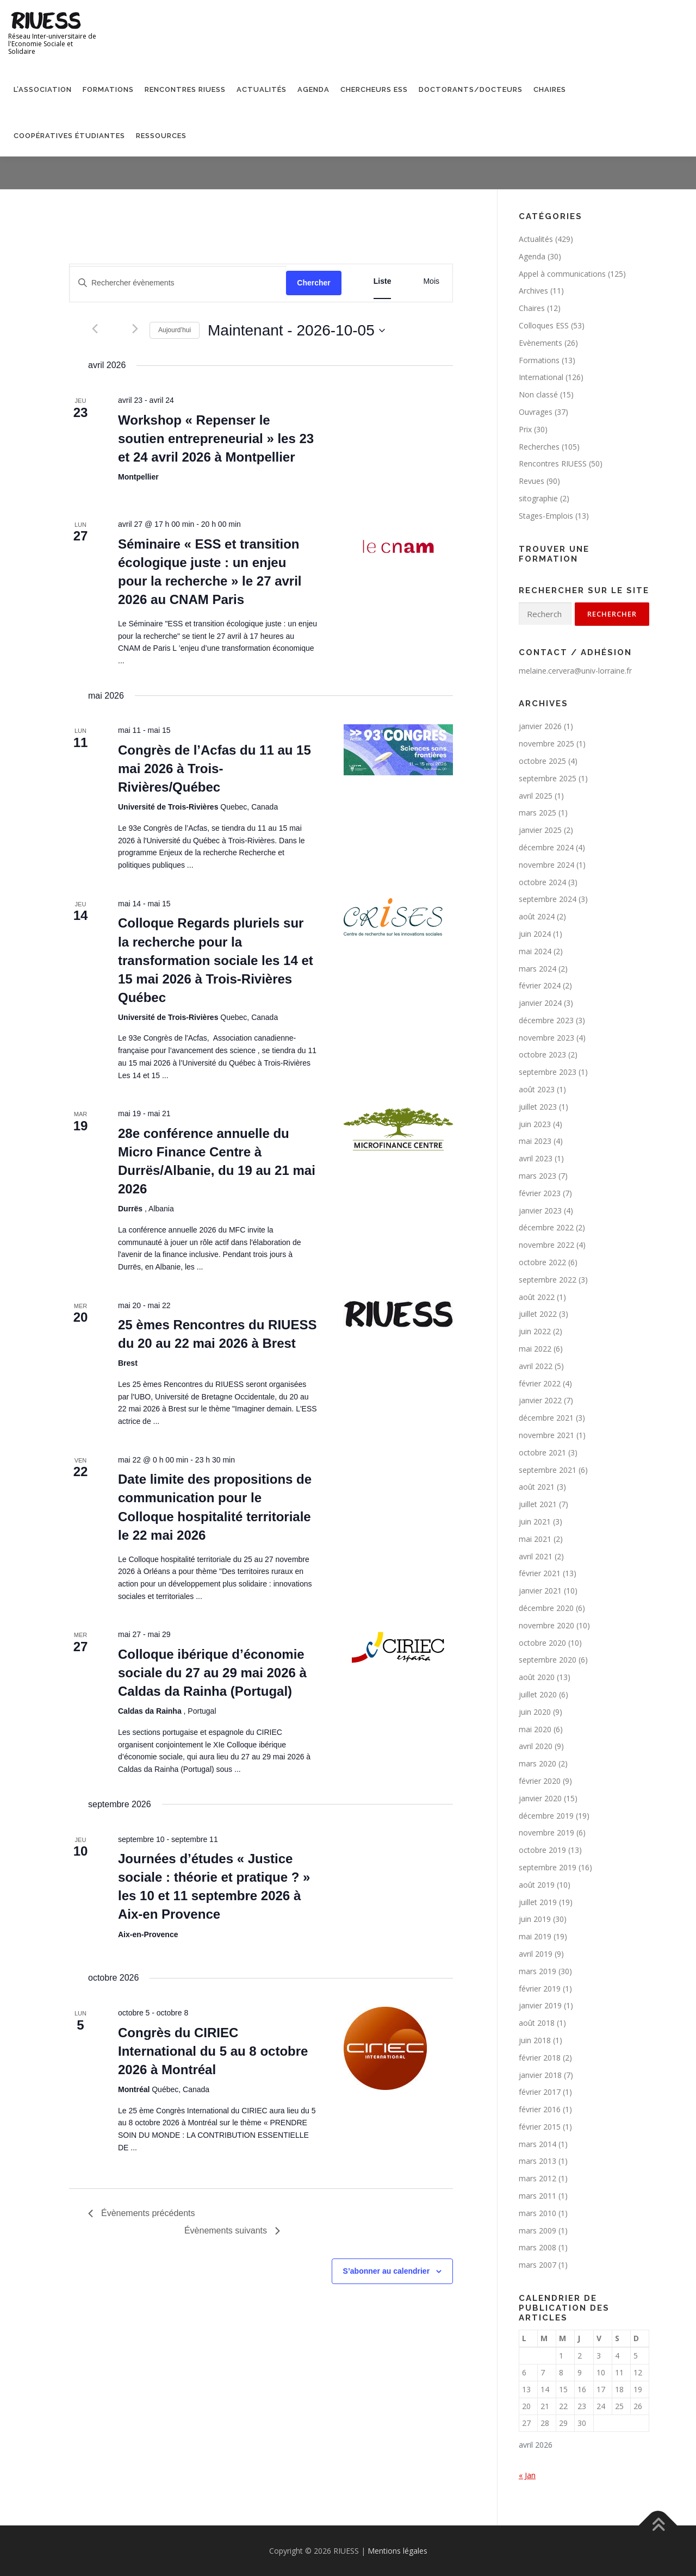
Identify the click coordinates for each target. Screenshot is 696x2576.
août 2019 (537, 1885)
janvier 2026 (540, 726)
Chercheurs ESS (374, 89)
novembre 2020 (546, 1625)
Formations (108, 89)
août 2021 (537, 1487)
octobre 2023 (542, 1054)
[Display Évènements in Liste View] (382, 281)
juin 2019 (535, 1919)
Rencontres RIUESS (185, 89)
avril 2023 (535, 1158)
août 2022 (537, 1297)
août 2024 (537, 916)
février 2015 (540, 2126)
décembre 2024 (546, 847)
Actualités (262, 89)
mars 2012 (537, 2178)
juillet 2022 (538, 1314)
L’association (43, 89)
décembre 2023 (546, 1020)
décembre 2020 (546, 1608)
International (541, 377)
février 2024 (540, 985)
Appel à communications (562, 274)
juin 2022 (535, 1331)
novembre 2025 (546, 743)
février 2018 (540, 2057)
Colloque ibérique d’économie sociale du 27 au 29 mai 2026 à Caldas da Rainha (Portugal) (212, 1672)
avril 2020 (535, 1746)
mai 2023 (535, 1141)
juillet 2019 (538, 1902)
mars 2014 (537, 2144)
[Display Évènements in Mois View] (431, 281)
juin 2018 (535, 2040)
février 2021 (540, 1573)
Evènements (540, 343)
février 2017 (540, 2092)
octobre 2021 (542, 1452)
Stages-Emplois (546, 516)
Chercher (313, 282)
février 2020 (540, 1781)
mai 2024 (535, 951)
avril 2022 (535, 1366)
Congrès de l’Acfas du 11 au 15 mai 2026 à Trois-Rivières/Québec (214, 768)
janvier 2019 (540, 2005)
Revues (531, 481)
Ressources (161, 136)
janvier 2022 (540, 1400)
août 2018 (537, 2023)
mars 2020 (537, 1763)
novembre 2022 (546, 1245)
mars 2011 (537, 2196)
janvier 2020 (540, 1798)
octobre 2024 (542, 882)
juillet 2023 (538, 1107)
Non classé (538, 394)
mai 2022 (535, 1348)
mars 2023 (537, 1176)
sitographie (538, 498)
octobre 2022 (542, 1262)
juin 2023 (535, 1124)
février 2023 (540, 1193)
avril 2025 (535, 796)
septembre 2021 (547, 1470)
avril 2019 (535, 1954)
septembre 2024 (547, 899)
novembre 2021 (546, 1435)
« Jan (527, 2475)
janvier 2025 (540, 830)
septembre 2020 (547, 1659)
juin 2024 (535, 934)
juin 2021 (535, 1521)
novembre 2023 (546, 1037)
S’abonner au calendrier (386, 2271)
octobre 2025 (542, 761)
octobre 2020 (542, 1643)
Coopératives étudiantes (69, 136)
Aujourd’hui (174, 330)
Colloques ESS (544, 325)
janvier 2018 (540, 2075)
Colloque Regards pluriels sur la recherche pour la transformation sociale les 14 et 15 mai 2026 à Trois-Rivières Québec (215, 960)
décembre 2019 (546, 1815)
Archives (533, 290)
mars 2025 (537, 812)
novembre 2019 (546, 1832)
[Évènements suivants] (134, 328)
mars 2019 (537, 1971)
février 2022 (540, 1383)
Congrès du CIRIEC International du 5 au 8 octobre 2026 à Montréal (213, 2051)
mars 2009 (537, 2230)
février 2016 (540, 2109)
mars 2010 (537, 2213)
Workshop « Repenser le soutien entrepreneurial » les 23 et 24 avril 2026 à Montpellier (216, 438)
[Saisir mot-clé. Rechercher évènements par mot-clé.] (178, 283)
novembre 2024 (546, 865)
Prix (525, 429)
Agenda (313, 89)
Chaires (549, 89)
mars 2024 (537, 968)
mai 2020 (535, 1729)
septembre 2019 (547, 1867)
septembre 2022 (547, 1279)
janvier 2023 (540, 1210)
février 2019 (540, 1988)
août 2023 (537, 1089)
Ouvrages (535, 412)
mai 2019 (535, 1936)
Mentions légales (397, 2551)
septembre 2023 (547, 1072)
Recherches (539, 446)
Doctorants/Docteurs (471, 89)
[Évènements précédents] (94, 328)
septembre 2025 (547, 778)
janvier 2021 (540, 1590)
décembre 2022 (546, 1227)
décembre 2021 (546, 1418)
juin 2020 (535, 1712)
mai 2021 (535, 1539)
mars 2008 (537, 2247)
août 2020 (537, 1677)
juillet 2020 (538, 1694)
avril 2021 (535, 1556)
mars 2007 (537, 2265)
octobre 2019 (542, 1850)
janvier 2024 (540, 1003)
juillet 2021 (538, 1504)
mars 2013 (537, 2161)
